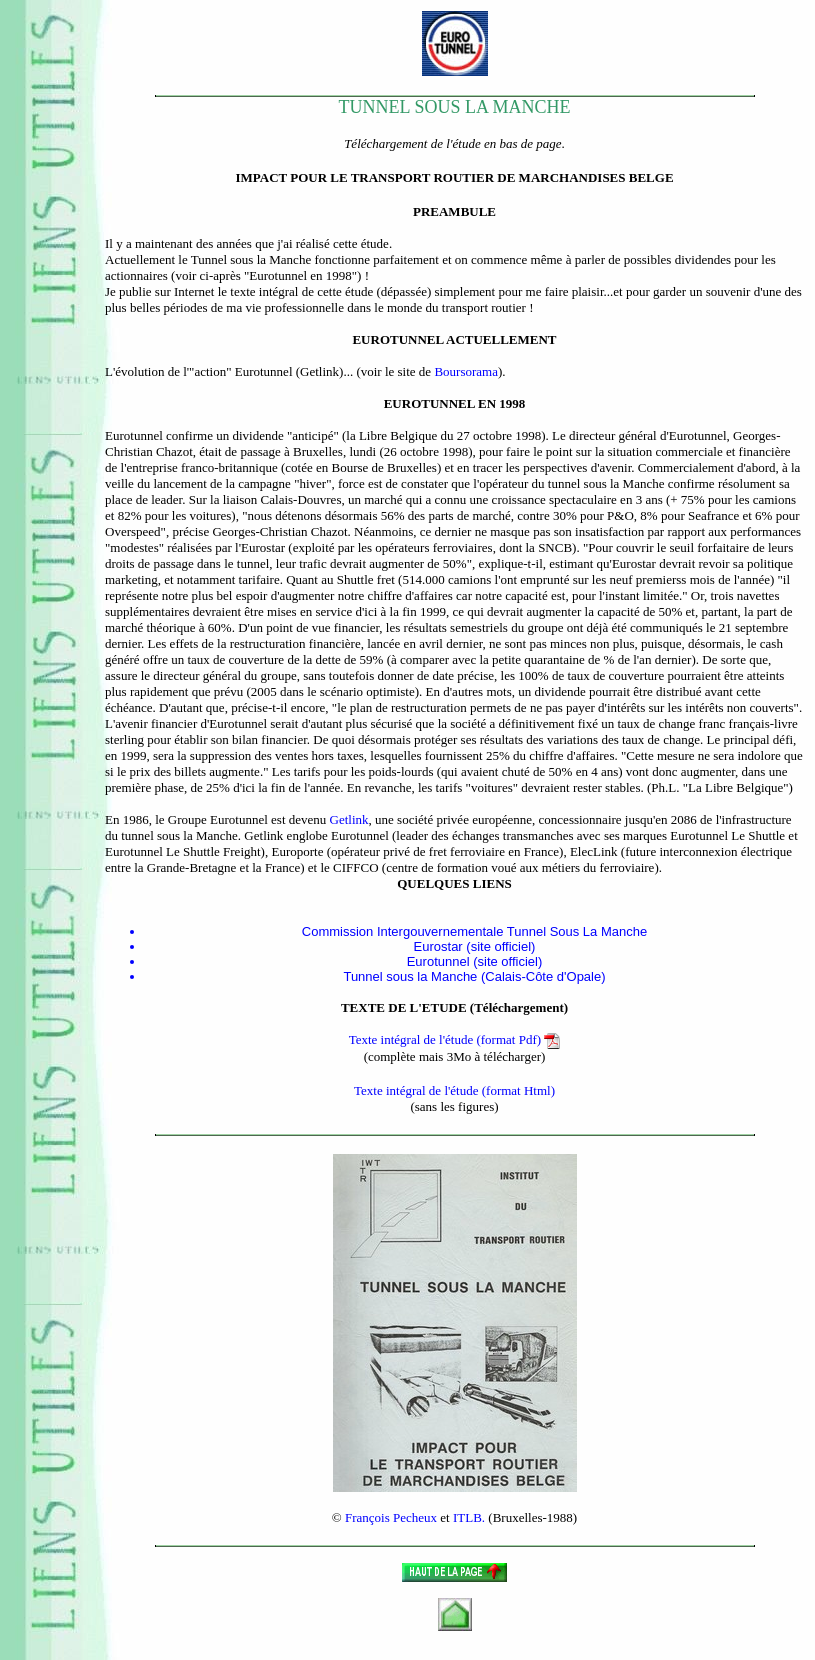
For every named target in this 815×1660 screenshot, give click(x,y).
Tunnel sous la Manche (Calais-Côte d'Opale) (474, 976)
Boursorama (466, 371)
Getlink (349, 819)
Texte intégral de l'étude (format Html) (454, 1090)
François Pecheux (391, 1517)
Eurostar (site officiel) (475, 946)
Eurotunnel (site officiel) (475, 961)
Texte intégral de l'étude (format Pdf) (455, 1039)
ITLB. (469, 1517)
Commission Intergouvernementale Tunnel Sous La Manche (474, 931)
